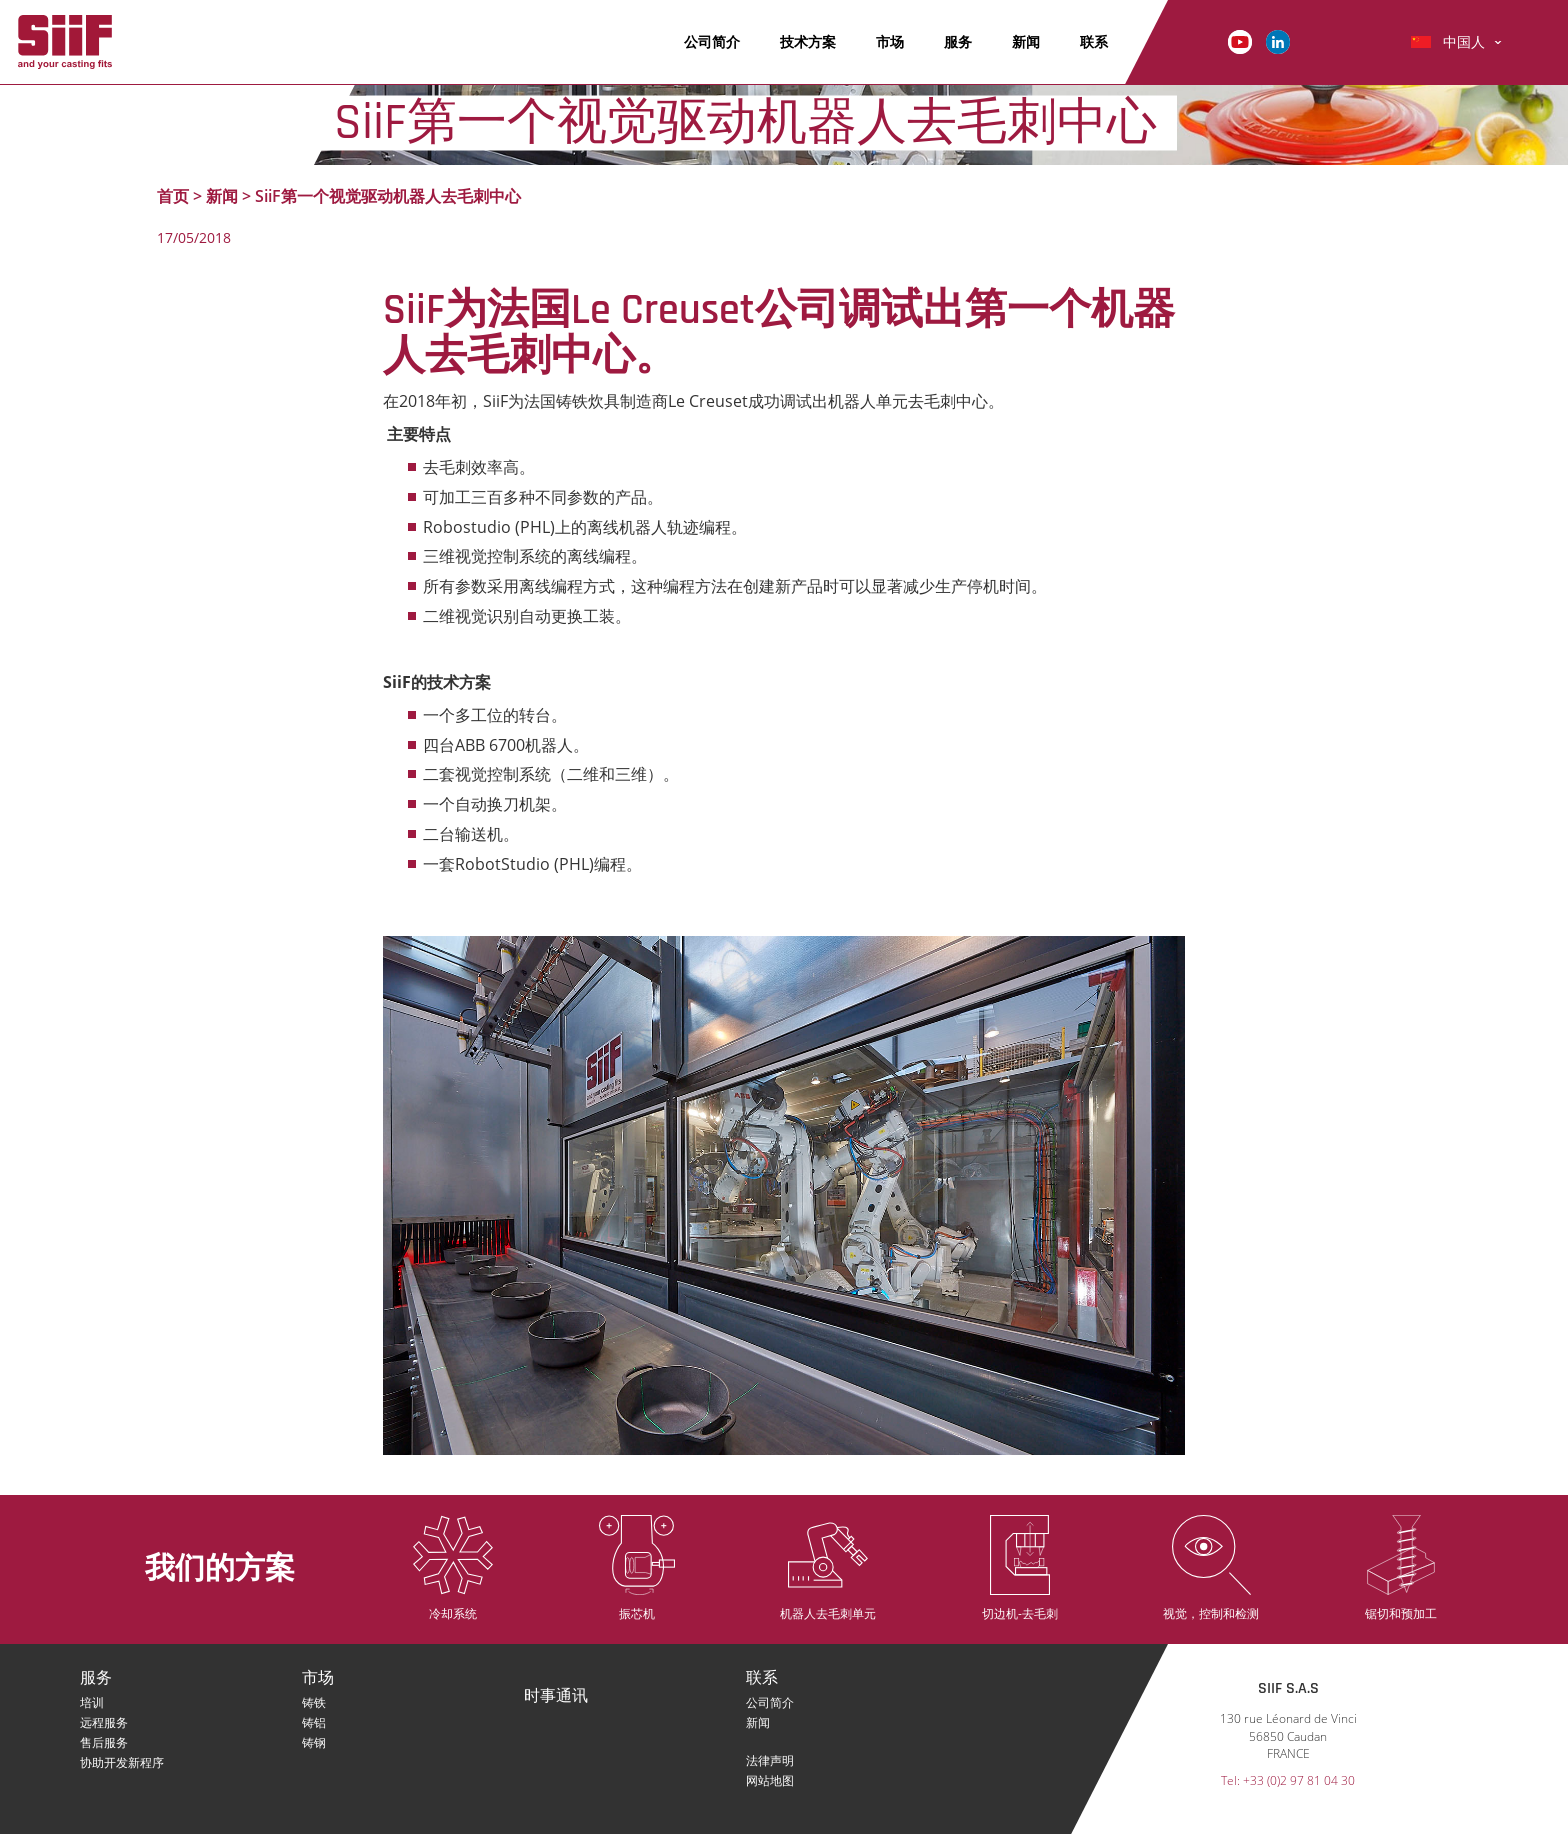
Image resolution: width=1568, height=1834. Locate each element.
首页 (173, 196)
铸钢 (314, 1742)
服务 (958, 41)
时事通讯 (556, 1696)
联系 (1094, 41)
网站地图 (770, 1780)
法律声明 (770, 1760)
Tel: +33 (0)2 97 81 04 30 (1288, 1780)
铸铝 (314, 1722)
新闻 (1026, 41)
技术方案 (808, 41)
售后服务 (104, 1742)
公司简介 (712, 41)
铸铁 (314, 1702)
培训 (92, 1702)
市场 (890, 41)
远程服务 (104, 1722)
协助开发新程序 (122, 1762)
